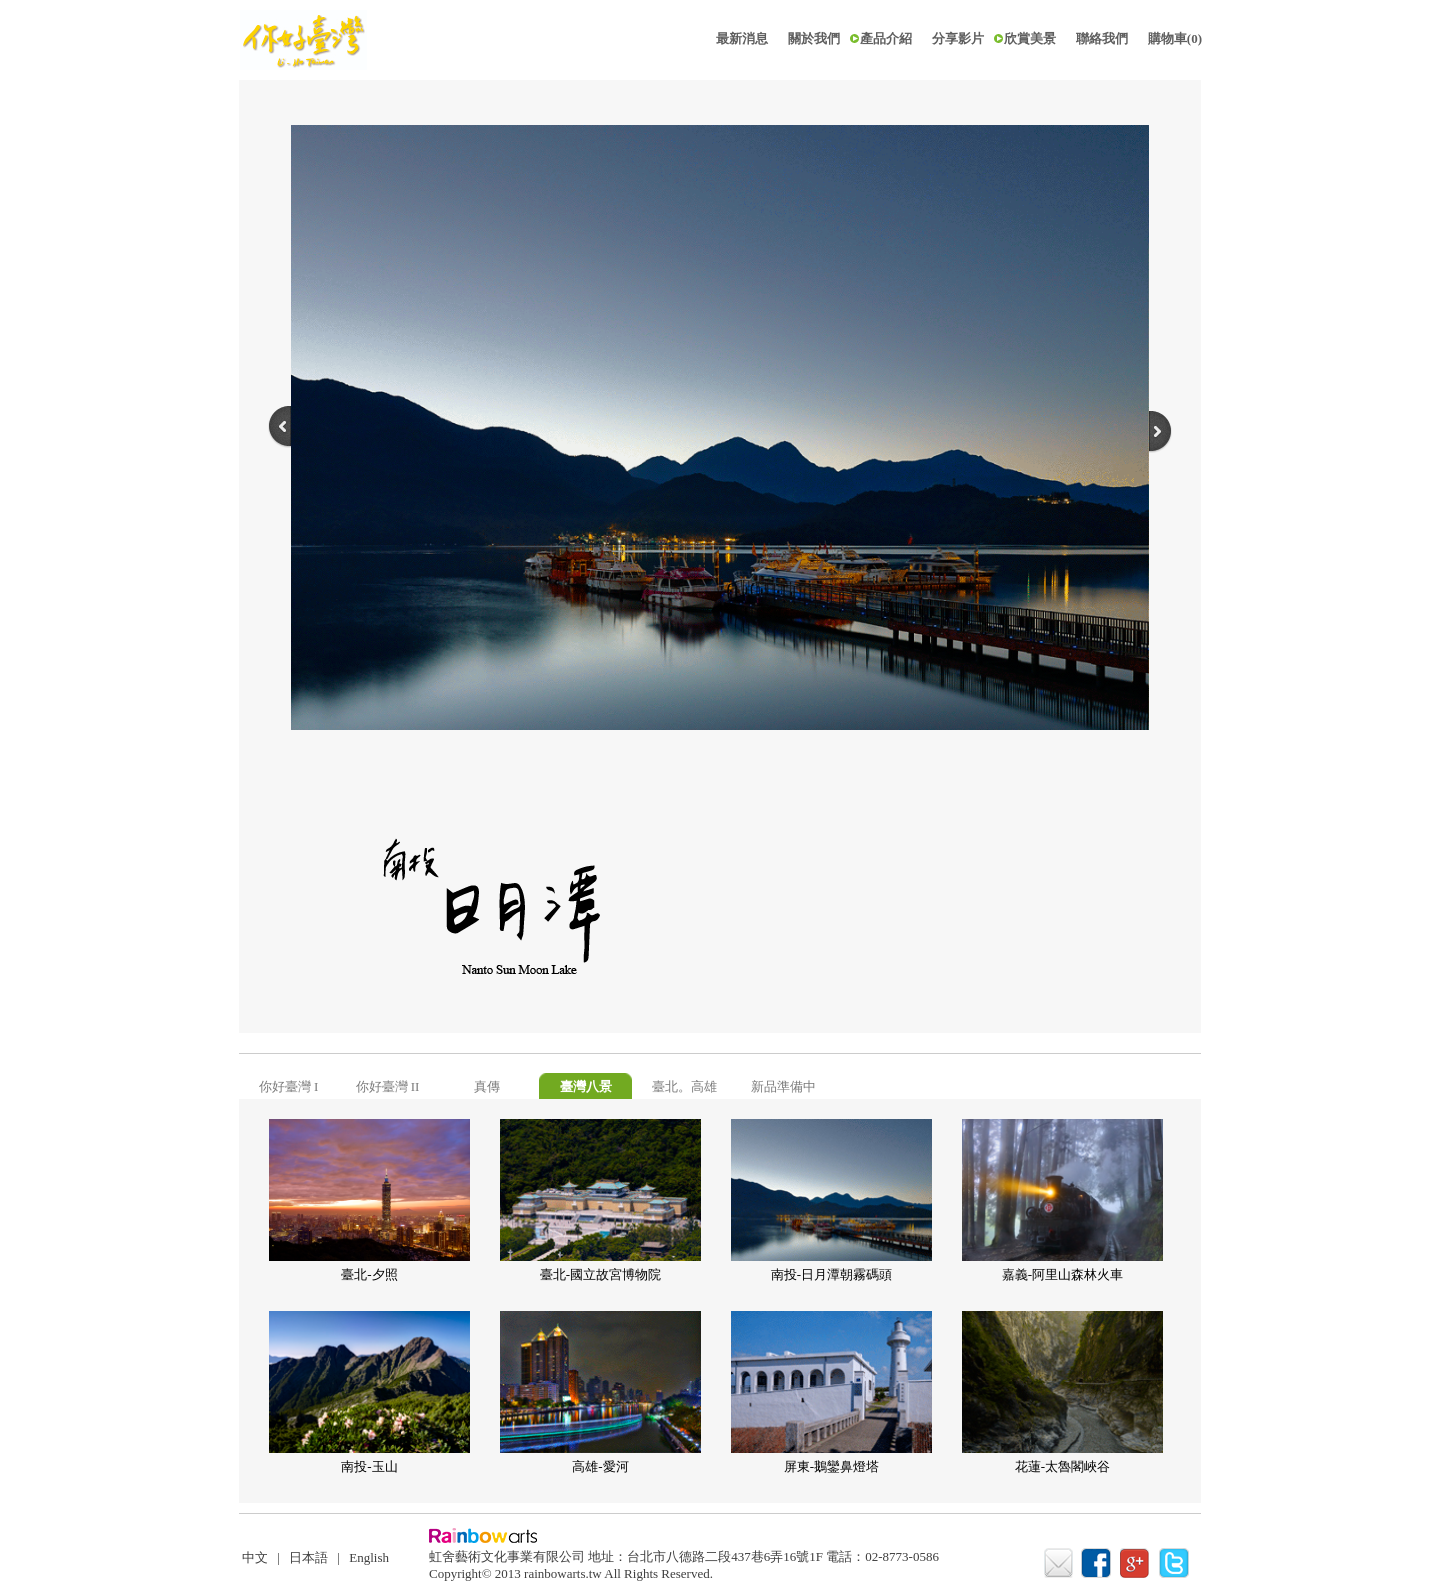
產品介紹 (886, 38)
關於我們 (814, 38)
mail (1059, 1563)
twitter (1176, 1563)
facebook (1098, 1563)
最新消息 (742, 38)
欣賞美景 (1030, 38)
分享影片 (958, 38)
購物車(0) (1175, 38)
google (1137, 1563)
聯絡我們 (1102, 38)
